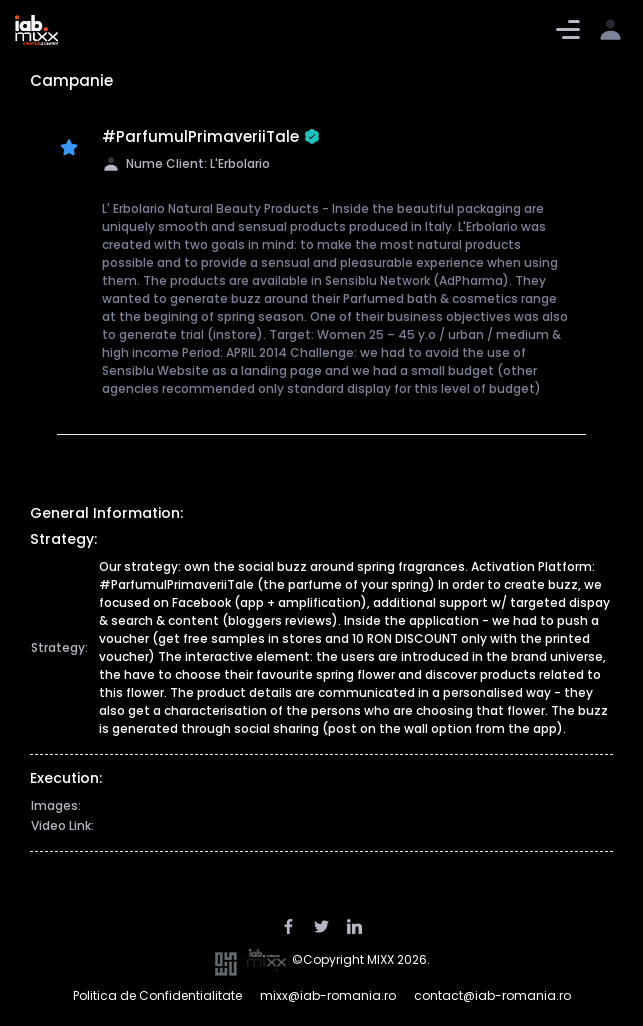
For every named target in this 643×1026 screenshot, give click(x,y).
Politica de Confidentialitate (157, 995)
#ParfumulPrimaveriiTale (211, 137)
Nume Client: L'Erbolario (186, 163)
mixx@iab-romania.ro (328, 995)
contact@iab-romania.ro (492, 995)
